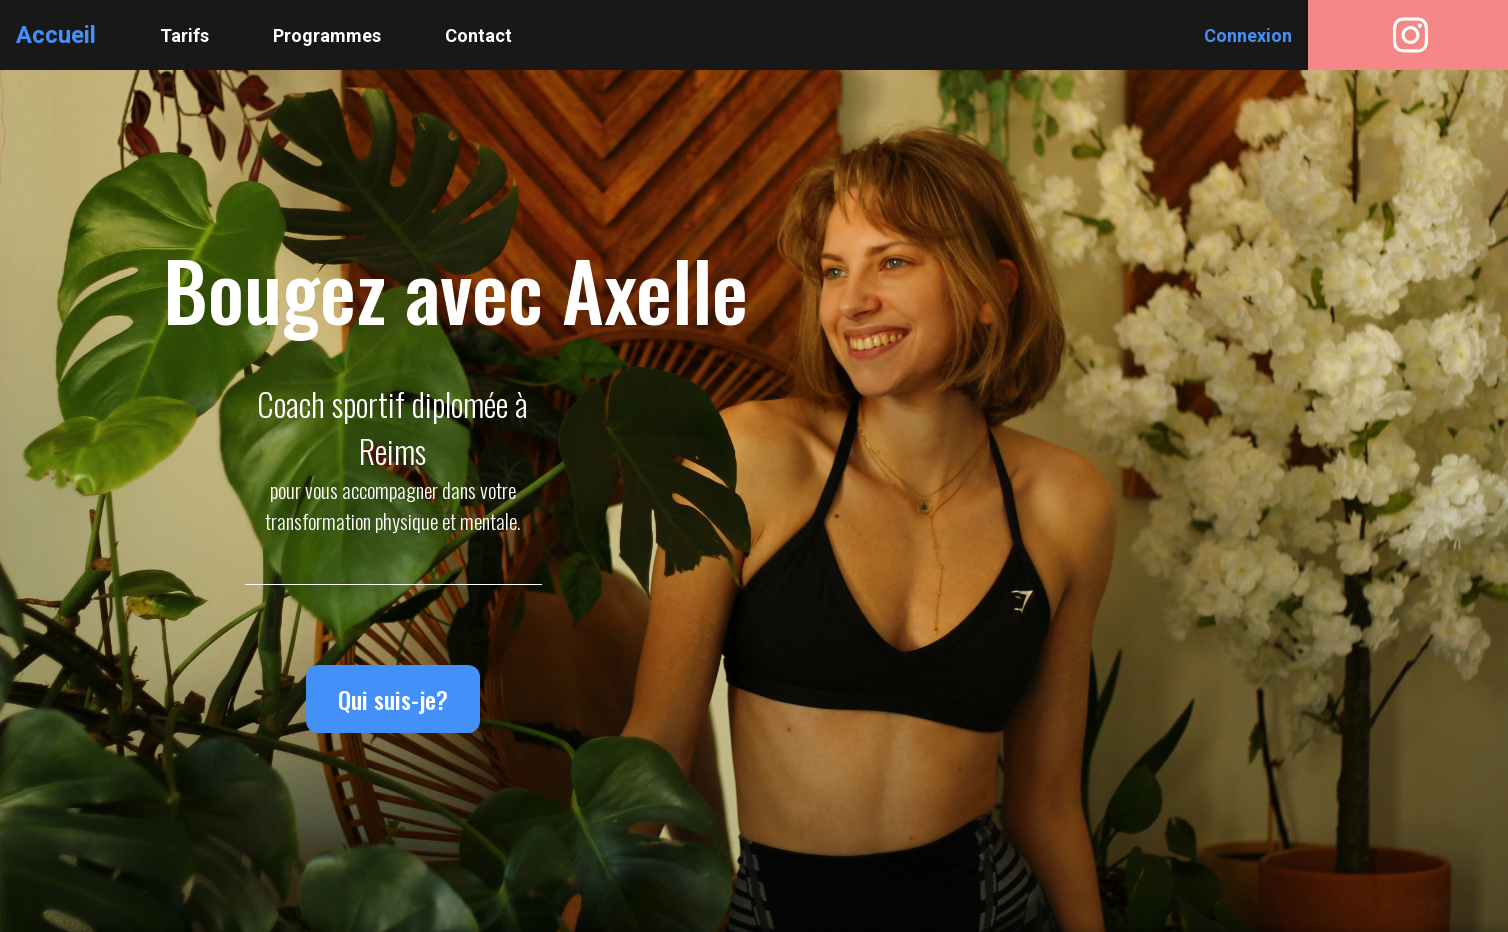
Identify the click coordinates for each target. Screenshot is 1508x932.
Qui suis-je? (393, 699)
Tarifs (184, 35)
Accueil (56, 35)
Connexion (1248, 35)
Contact (478, 35)
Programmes (327, 35)
